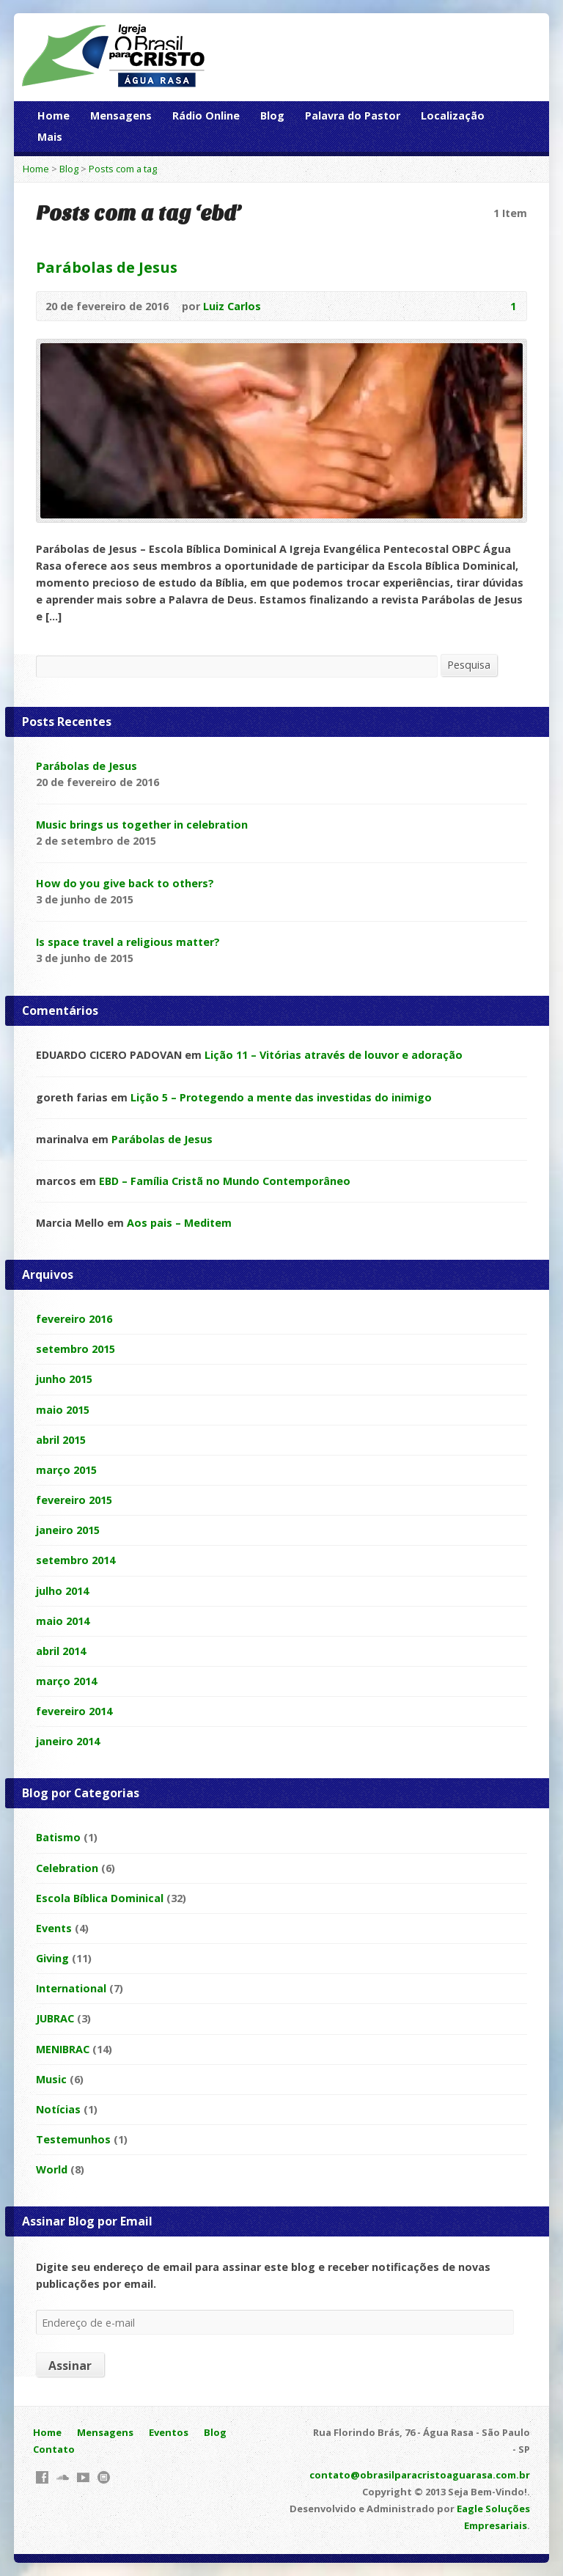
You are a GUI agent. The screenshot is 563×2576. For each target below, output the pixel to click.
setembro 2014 (75, 1560)
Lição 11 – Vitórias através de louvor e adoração (334, 1055)
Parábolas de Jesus (106, 267)
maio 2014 (62, 1621)
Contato (54, 2449)
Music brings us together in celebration (142, 825)
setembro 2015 (75, 1349)
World (51, 2169)
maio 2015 (62, 1410)
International (71, 1988)
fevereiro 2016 (74, 1319)
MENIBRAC (62, 2049)
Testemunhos (73, 2139)
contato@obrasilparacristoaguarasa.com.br (419, 2474)
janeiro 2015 (68, 1530)
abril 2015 (61, 1440)
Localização (453, 115)
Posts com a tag (123, 168)
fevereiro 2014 (74, 1711)
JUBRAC (55, 2018)
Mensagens (121, 115)
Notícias (58, 2109)
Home (53, 115)
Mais (49, 137)
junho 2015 (64, 1379)
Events (54, 1928)
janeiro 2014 (68, 1741)
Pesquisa (468, 665)
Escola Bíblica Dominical (99, 1898)
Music (51, 2079)
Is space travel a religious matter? (128, 942)
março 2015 (66, 1470)
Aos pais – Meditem (179, 1223)
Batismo (58, 1837)
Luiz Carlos (232, 306)
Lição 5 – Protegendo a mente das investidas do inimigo (281, 1097)
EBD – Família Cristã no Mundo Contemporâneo (224, 1181)
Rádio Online (206, 115)
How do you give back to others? (125, 883)
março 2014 (66, 1681)
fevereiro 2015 (74, 1500)
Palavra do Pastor (352, 115)
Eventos (168, 2432)
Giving (52, 1958)
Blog (272, 115)
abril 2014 (61, 1651)
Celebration (67, 1868)
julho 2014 (62, 1591)
